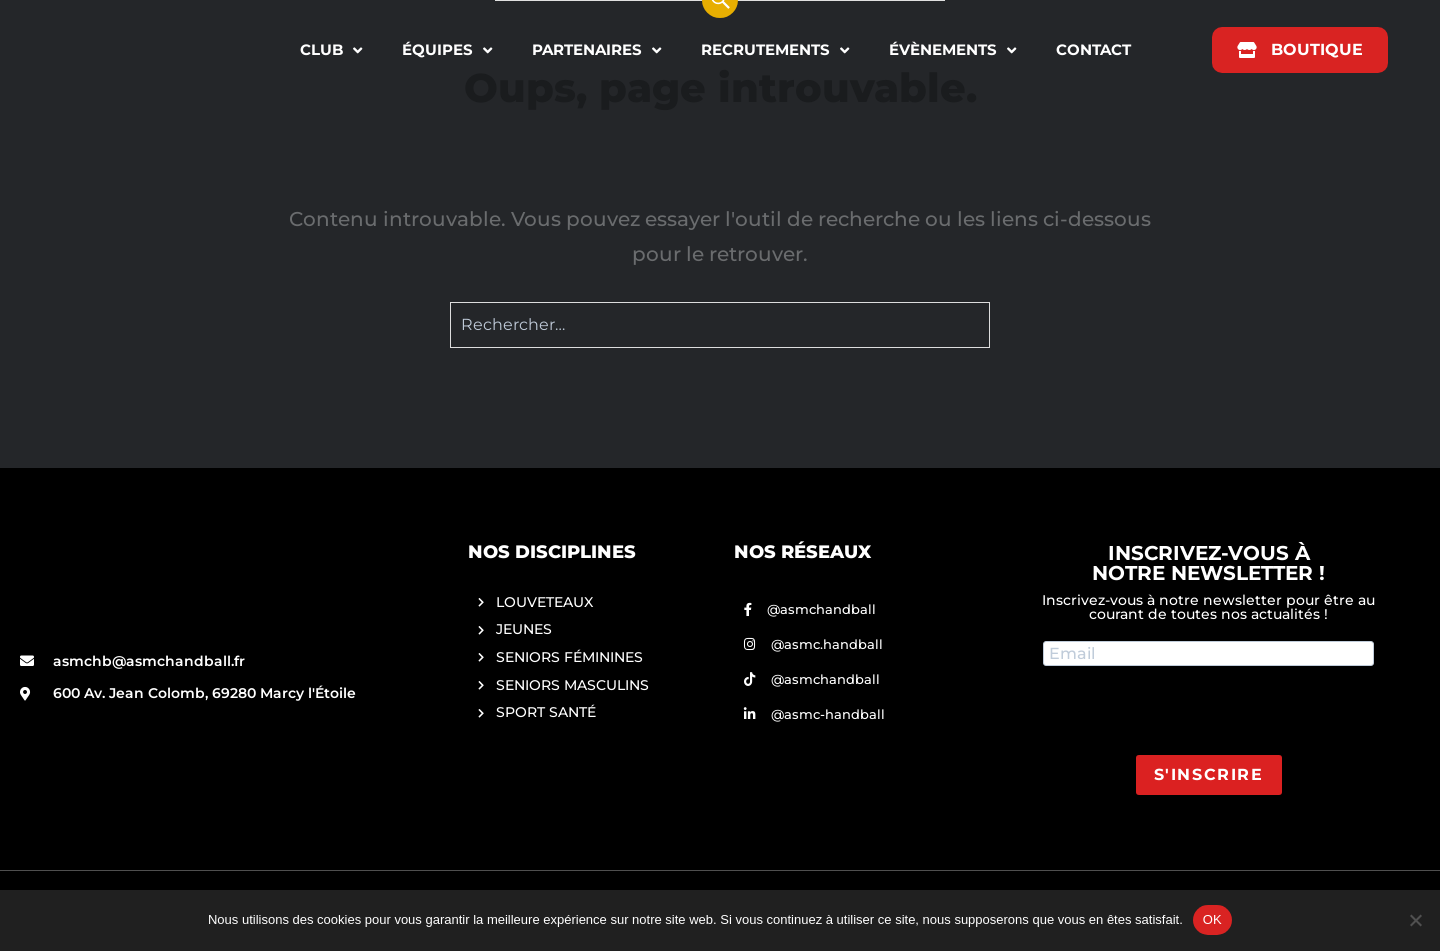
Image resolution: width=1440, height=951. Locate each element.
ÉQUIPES (447, 50)
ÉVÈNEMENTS (952, 50)
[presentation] (1195, 716)
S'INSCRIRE (1209, 774)
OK (1212, 919)
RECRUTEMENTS (775, 50)
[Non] (1415, 920)
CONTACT (1093, 49)
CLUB (331, 50)
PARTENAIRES (596, 50)
